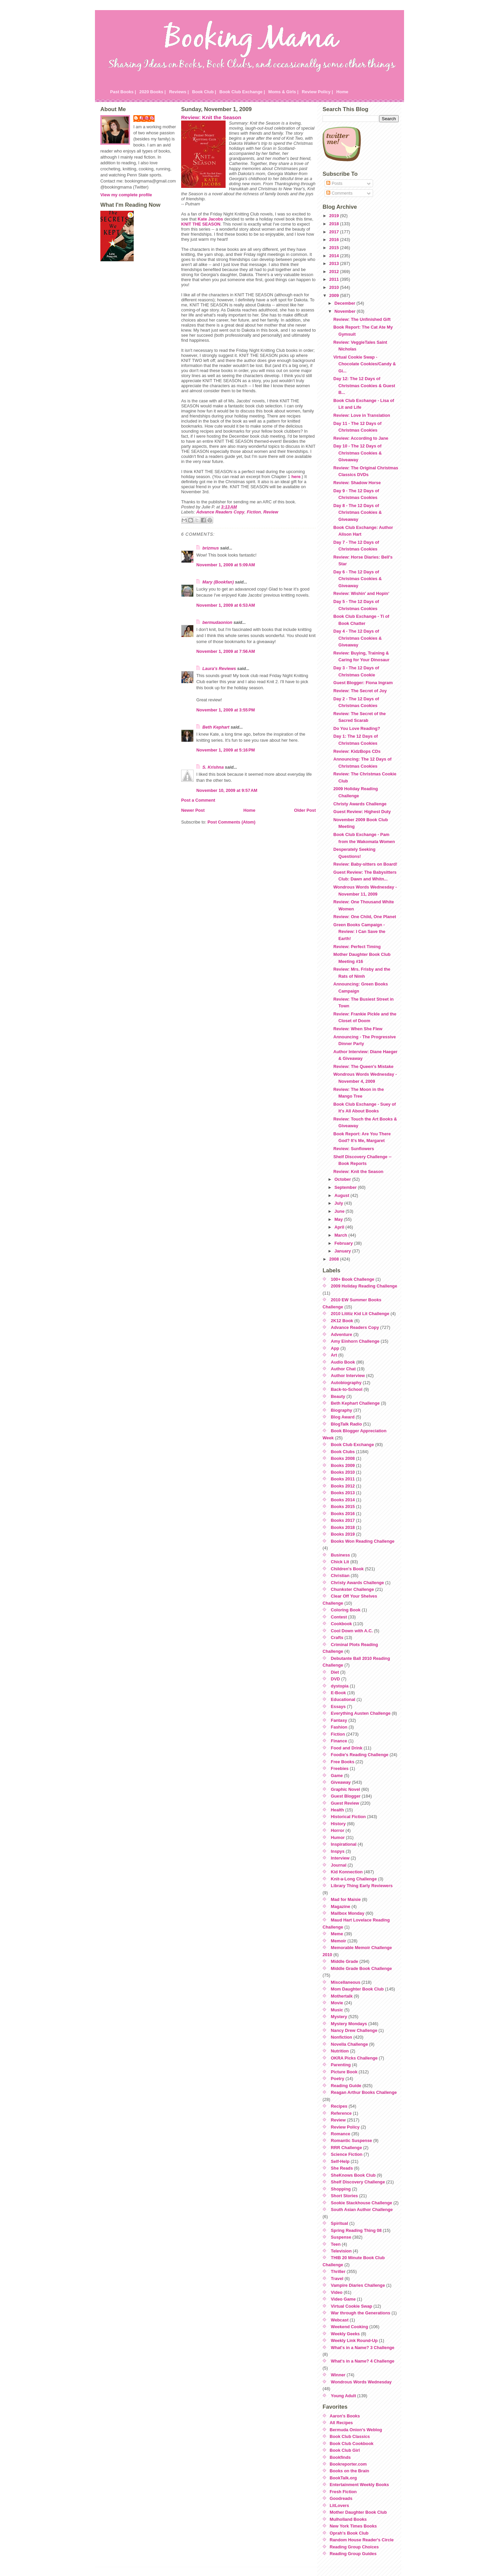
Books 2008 (343, 1458)
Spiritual (339, 2223)
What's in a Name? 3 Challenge (363, 2347)
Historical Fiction (348, 1816)
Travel (337, 2278)
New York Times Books (353, 2526)
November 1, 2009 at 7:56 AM (225, 651)
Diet (335, 1672)
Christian (340, 1575)
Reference (341, 2113)
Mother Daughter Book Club (358, 2512)
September (346, 1187)
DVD (335, 1678)
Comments (339, 193)
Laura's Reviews (219, 668)
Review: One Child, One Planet (364, 916)
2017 (334, 231)
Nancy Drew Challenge (354, 2030)
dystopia (340, 1685)
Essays (338, 1706)
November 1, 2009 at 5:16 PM (225, 749)
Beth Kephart (215, 727)
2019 (334, 215)
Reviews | (179, 91)
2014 (334, 255)
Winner (338, 2374)
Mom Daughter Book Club (357, 1989)
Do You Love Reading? (356, 728)
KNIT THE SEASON (201, 224)
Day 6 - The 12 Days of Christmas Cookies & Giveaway (357, 578)
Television (341, 2250)
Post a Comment (198, 800)
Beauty (338, 1396)
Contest (339, 1616)
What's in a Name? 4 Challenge (363, 2361)
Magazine (341, 1906)
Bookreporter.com (348, 2464)
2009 (334, 295)
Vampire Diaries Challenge (358, 2285)
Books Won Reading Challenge (363, 1541)
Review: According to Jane (360, 438)
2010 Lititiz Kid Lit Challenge (360, 1313)
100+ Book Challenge (352, 1279)
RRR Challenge (346, 2147)
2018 (334, 223)
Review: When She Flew (357, 1028)
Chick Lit (340, 1561)
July (339, 1203)
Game (337, 1775)
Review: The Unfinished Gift (362, 319)
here (295, 476)
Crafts (337, 1637)
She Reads (342, 2168)
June (339, 1211)
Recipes (339, 2106)
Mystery (339, 2016)
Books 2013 (343, 1492)
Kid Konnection (347, 1871)
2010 (334, 287)
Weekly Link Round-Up (354, 2340)
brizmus (210, 547)
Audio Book (343, 1362)
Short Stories (344, 2195)
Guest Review (345, 1803)
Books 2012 (343, 1485)
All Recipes (341, 2422)
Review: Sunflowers (353, 1148)
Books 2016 (343, 1513)
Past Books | (123, 91)
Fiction (254, 511)
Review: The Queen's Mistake (363, 1066)
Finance (339, 1740)
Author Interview (348, 1375)
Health (337, 1809)
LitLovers (339, 2505)
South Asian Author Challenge (362, 2209)
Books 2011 (343, 1478)
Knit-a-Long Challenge (354, 1878)
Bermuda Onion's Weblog (356, 2429)
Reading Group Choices (354, 2546)
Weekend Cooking (349, 2326)
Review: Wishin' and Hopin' (361, 593)
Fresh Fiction (343, 2491)
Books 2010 (343, 1472)
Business (340, 1555)
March (341, 1235)
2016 (334, 239)
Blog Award (343, 1416)
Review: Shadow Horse (357, 482)
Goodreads (341, 2498)
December (345, 303)
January (343, 1250)
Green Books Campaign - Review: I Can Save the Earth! (359, 931)
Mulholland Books (348, 2519)
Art (334, 1355)
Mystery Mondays (349, 2023)
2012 (334, 271)
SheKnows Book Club (353, 2175)
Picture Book (344, 2071)
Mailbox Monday (348, 1913)
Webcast (339, 2319)
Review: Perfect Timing (357, 946)
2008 (334, 1259)
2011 (334, 279)
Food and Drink (347, 1747)
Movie (337, 2002)
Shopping (341, 2189)
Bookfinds (340, 2457)
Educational (343, 1699)
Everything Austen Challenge (361, 1713)
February (344, 1243)
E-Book (338, 1692)
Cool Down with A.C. (352, 1630)
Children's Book (347, 1568)
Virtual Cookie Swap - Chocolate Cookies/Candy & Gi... (364, 364)
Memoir (338, 1940)
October (343, 1179)
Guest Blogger (346, 1796)
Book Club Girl (345, 2450)
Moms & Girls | (283, 91)
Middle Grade (344, 1961)
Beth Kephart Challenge (355, 1403)
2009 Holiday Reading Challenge (364, 1286)
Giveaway (341, 1782)
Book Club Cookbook (351, 2443)
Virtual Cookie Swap (351, 2306)
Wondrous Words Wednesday (361, 2381)
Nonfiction (341, 2037)
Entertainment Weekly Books (359, 2484)
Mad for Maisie (346, 1899)
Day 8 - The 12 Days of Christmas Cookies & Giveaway (357, 512)
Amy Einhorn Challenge (355, 1341)
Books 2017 (343, 1520)
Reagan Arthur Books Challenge (364, 2092)
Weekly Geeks (345, 2333)
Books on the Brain (349, 2470)
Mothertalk (342, 1996)
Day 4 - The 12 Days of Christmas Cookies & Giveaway (357, 638)
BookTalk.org (343, 2477)
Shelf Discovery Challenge (358, 2181)
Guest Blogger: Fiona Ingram (363, 682)
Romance (341, 2133)
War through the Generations (361, 2312)
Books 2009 (343, 1465)
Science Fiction (347, 2154)
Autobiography (346, 1382)
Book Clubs (343, 1451)
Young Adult (343, 2395)
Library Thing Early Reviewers (362, 1885)
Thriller (338, 2271)
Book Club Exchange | (242, 91)
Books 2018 (343, 1527)
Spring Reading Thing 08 (356, 2230)
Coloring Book (346, 1609)
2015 (334, 247)
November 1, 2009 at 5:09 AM (225, 564)
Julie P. (147, 118)
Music (337, 2009)
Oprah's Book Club (349, 2533)
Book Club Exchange (352, 1444)
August (342, 1195)
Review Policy (345, 2127)
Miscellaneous (345, 1982)
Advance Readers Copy (220, 511)
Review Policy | (317, 91)
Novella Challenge (349, 2044)
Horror (337, 1830)
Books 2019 (343, 1534)
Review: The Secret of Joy (360, 690)
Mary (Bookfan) (218, 581)
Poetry (337, 2078)
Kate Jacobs (210, 219)
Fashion (339, 1727)
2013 (334, 263)
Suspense (341, 2237)
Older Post (305, 810)
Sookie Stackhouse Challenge (361, 2202)
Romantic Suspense (351, 2140)
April (339, 1227)
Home (342, 91)
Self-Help (340, 2161)
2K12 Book (342, 1320)
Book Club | (204, 91)
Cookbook (341, 1623)
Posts (334, 183)
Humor (338, 1837)
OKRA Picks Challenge (354, 2058)
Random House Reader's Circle (362, 2539)
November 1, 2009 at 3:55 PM (225, 709)
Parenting (341, 2064)
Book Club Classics (350, 2436)
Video (337, 2292)
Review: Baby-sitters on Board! (365, 864)
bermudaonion (217, 622)
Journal (338, 1865)
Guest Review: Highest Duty (362, 811)
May (339, 1219)
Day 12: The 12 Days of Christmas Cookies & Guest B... (364, 385)
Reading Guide (346, 2085)
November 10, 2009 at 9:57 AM (226, 790)
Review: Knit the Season (211, 117)
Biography (341, 1410)
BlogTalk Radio (346, 1424)
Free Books (343, 1761)
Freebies (340, 1768)
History (338, 1823)
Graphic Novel (345, 1789)
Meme (337, 1933)
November (345, 311)
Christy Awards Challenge (360, 803)
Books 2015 (343, 1506)
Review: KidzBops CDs (356, 751)
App (335, 1348)
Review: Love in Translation (361, 415)
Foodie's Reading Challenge (360, 1754)
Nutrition (340, 2050)
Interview (340, 1858)
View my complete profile (126, 194)
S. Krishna (213, 767)
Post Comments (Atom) (231, 822)
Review (270, 511)
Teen (336, 2244)
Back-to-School (347, 1389)
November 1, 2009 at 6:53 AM (225, 605)
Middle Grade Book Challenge (361, 1968)
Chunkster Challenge (352, 1589)
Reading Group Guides (353, 2553)
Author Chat (343, 1368)
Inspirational (344, 1844)
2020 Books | (152, 91)
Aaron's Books (345, 2415)
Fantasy (339, 1720)
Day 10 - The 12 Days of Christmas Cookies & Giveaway (357, 452)
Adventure (341, 1334)
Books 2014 (343, 1499)
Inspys (338, 1851)
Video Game (343, 2299)
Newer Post (193, 810)
